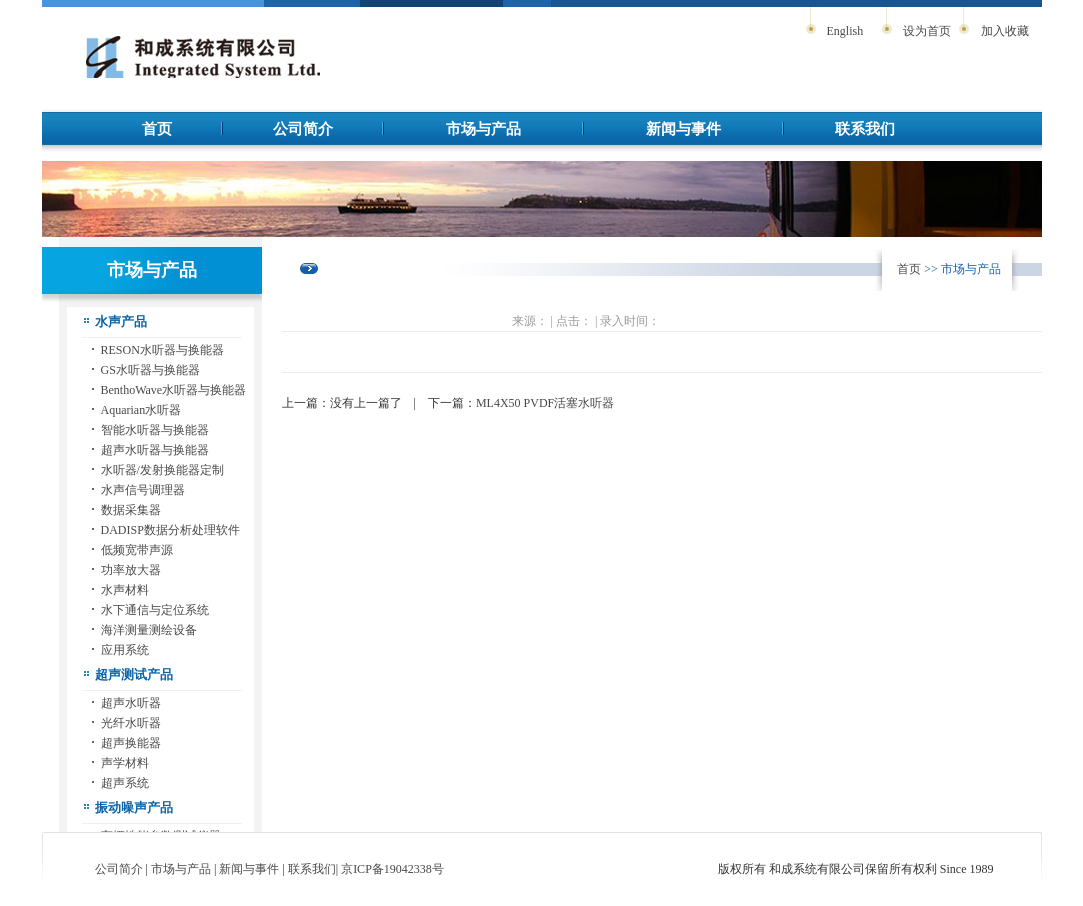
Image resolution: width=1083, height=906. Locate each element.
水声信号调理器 (143, 490)
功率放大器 (131, 570)
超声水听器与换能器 (155, 450)
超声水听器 (131, 703)
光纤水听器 (131, 723)
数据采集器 (131, 510)
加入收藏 (1005, 31)
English (845, 31)
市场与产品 (483, 129)
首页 (157, 129)
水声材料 (125, 590)
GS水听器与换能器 (150, 370)
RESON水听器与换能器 (162, 350)
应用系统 (125, 650)
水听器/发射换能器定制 (162, 470)
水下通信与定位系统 (155, 610)
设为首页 (927, 31)
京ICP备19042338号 (392, 869)
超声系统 (125, 783)
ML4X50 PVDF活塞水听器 (545, 403)
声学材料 (125, 763)
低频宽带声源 (137, 550)
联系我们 (865, 129)
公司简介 (303, 129)
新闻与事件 (683, 129)
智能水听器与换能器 (155, 430)
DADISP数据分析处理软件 (170, 530)
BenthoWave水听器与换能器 (174, 390)
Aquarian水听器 (141, 410)
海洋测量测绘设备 (149, 630)
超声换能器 (131, 743)
